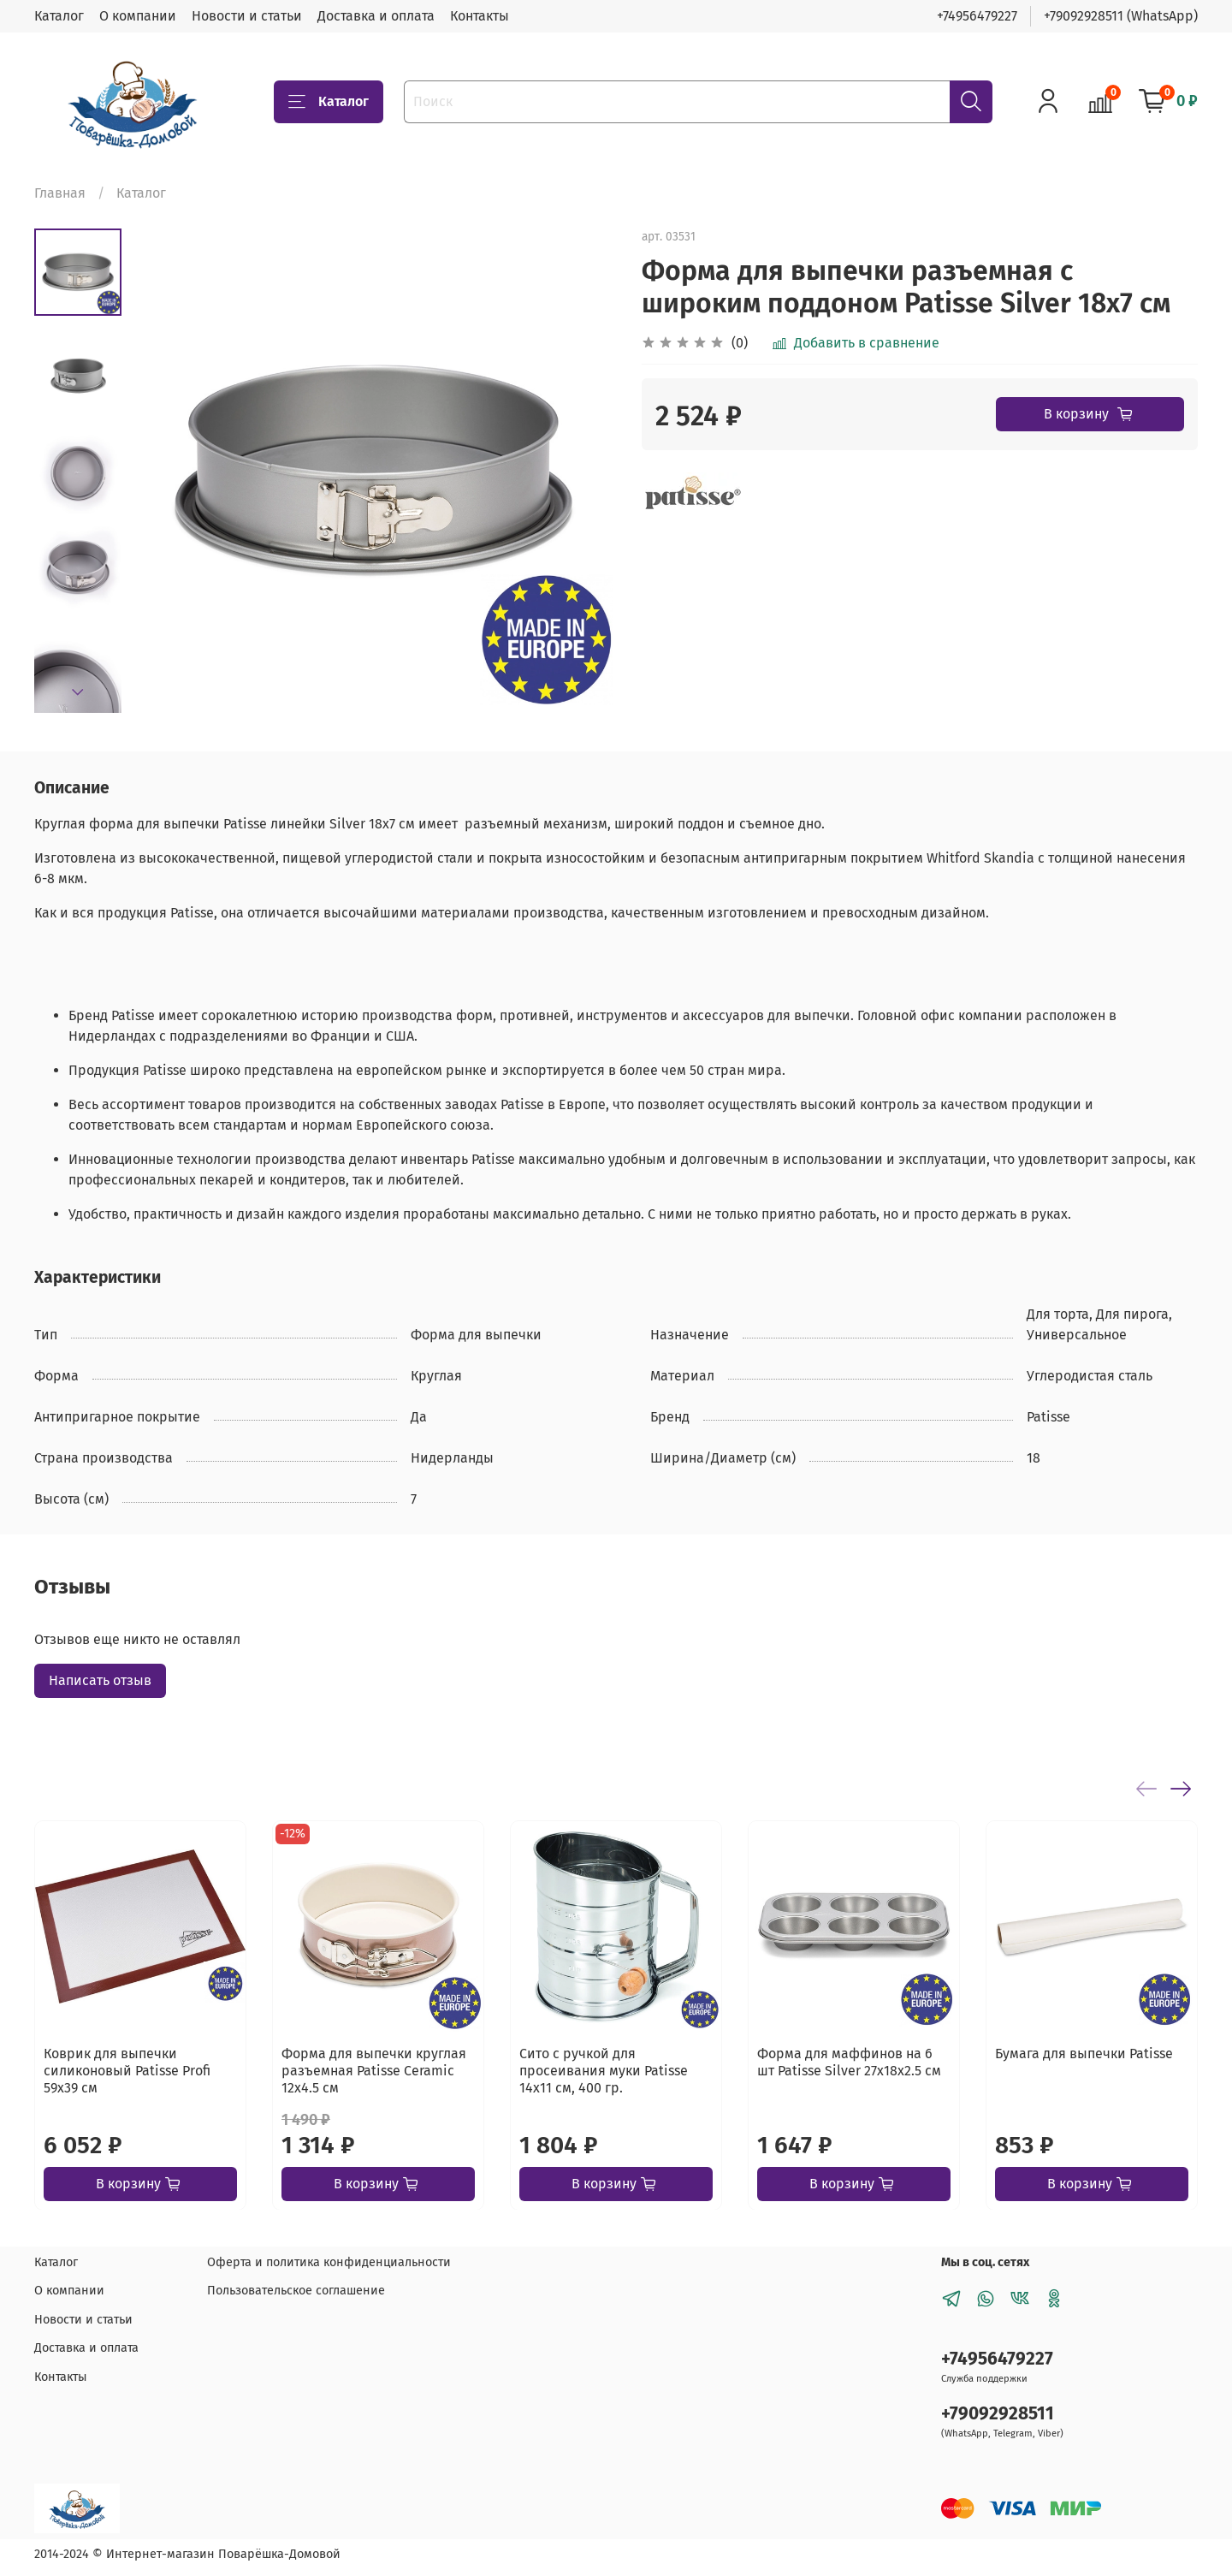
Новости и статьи (247, 16)
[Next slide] (77, 692)
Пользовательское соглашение (296, 2290)
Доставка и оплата (376, 16)
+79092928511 (997, 2414)
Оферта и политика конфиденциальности (329, 2262)
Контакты (479, 16)
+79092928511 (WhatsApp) (1121, 16)
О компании (137, 16)
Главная (60, 193)
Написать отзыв (100, 1680)
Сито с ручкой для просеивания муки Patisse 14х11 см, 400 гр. (603, 2070)
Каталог (59, 16)
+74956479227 (977, 16)
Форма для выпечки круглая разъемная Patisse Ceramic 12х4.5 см (373, 2070)
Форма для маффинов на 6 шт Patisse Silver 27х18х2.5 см (849, 2062)
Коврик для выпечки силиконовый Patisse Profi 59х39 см (127, 2070)
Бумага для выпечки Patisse (1084, 2053)
